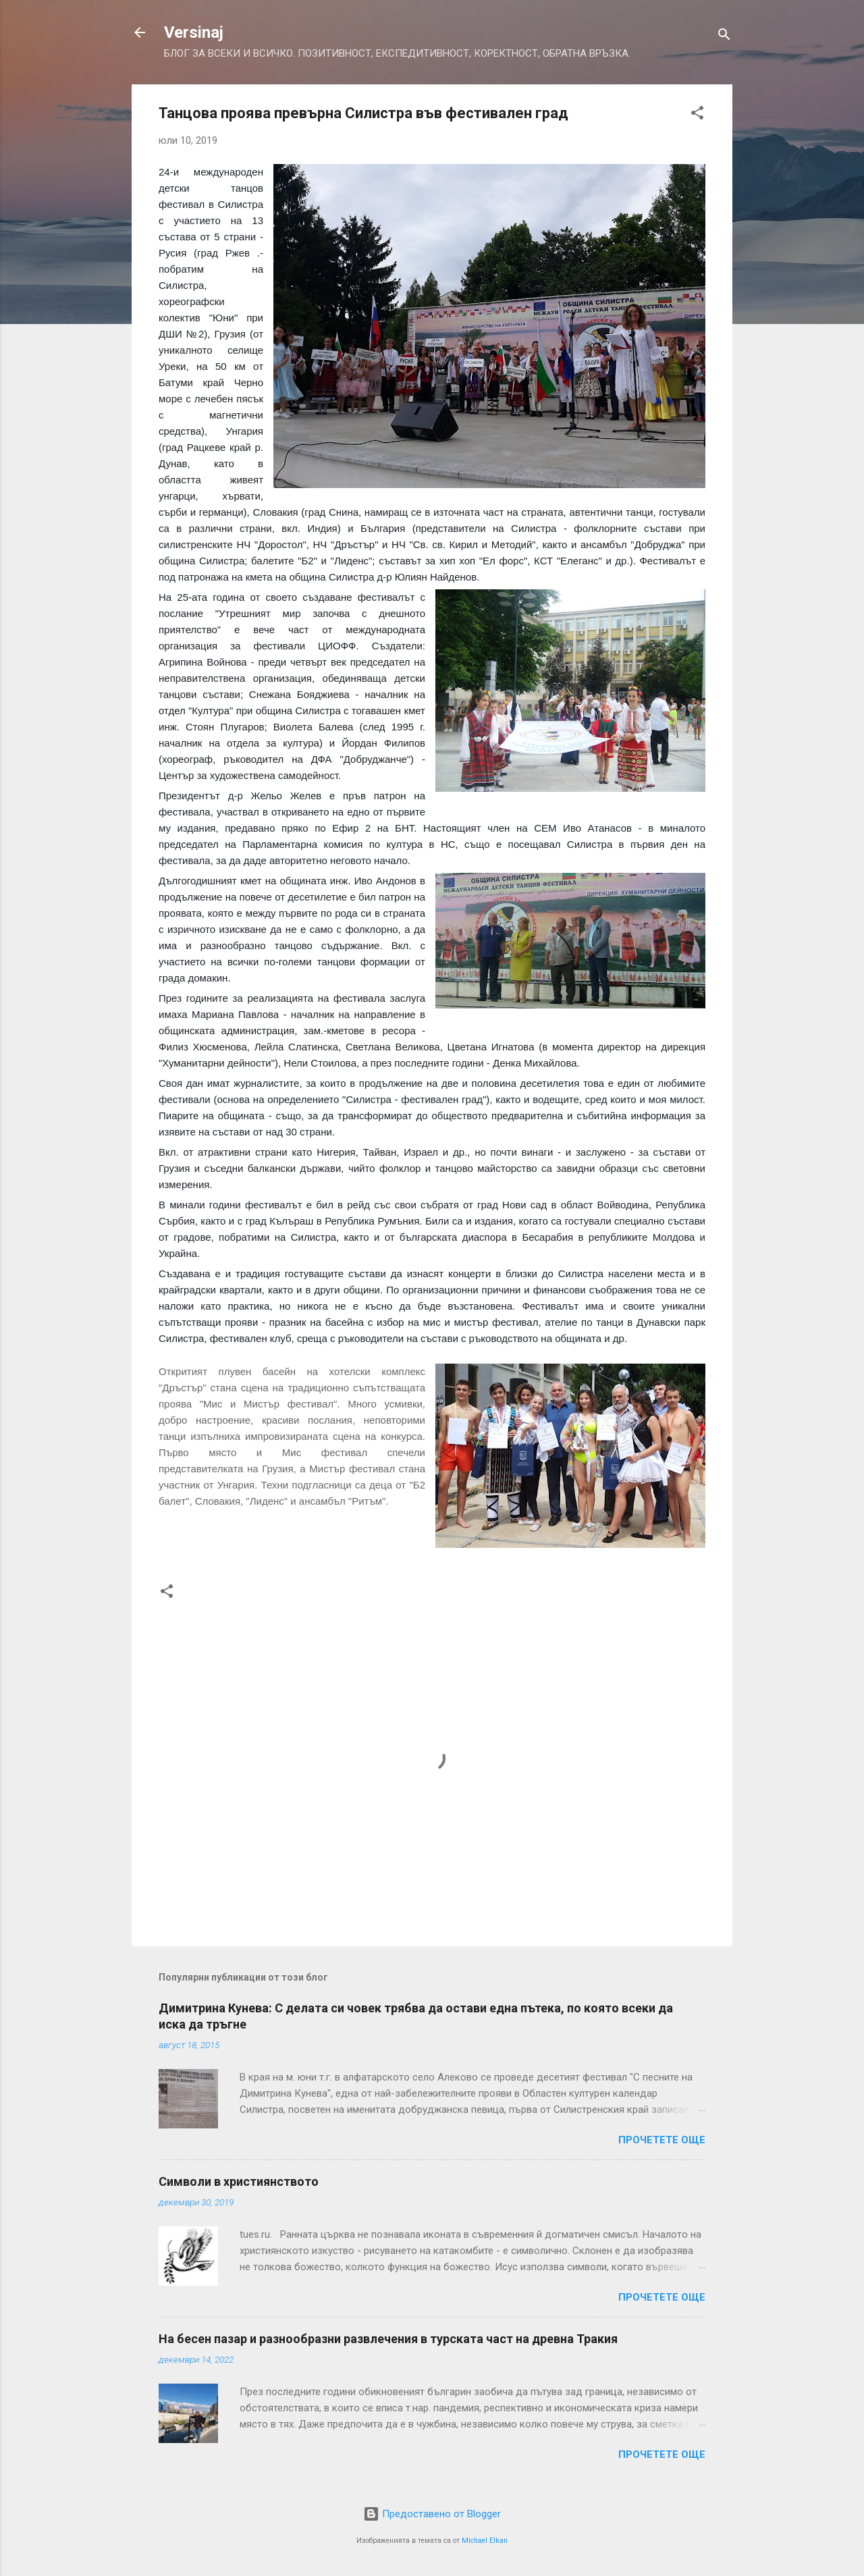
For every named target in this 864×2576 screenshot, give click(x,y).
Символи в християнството (239, 2181)
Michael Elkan (485, 2540)
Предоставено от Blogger (432, 2514)
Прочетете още (661, 2140)
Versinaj (193, 32)
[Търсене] (724, 36)
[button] (697, 115)
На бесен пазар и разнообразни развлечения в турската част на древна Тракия (388, 2339)
